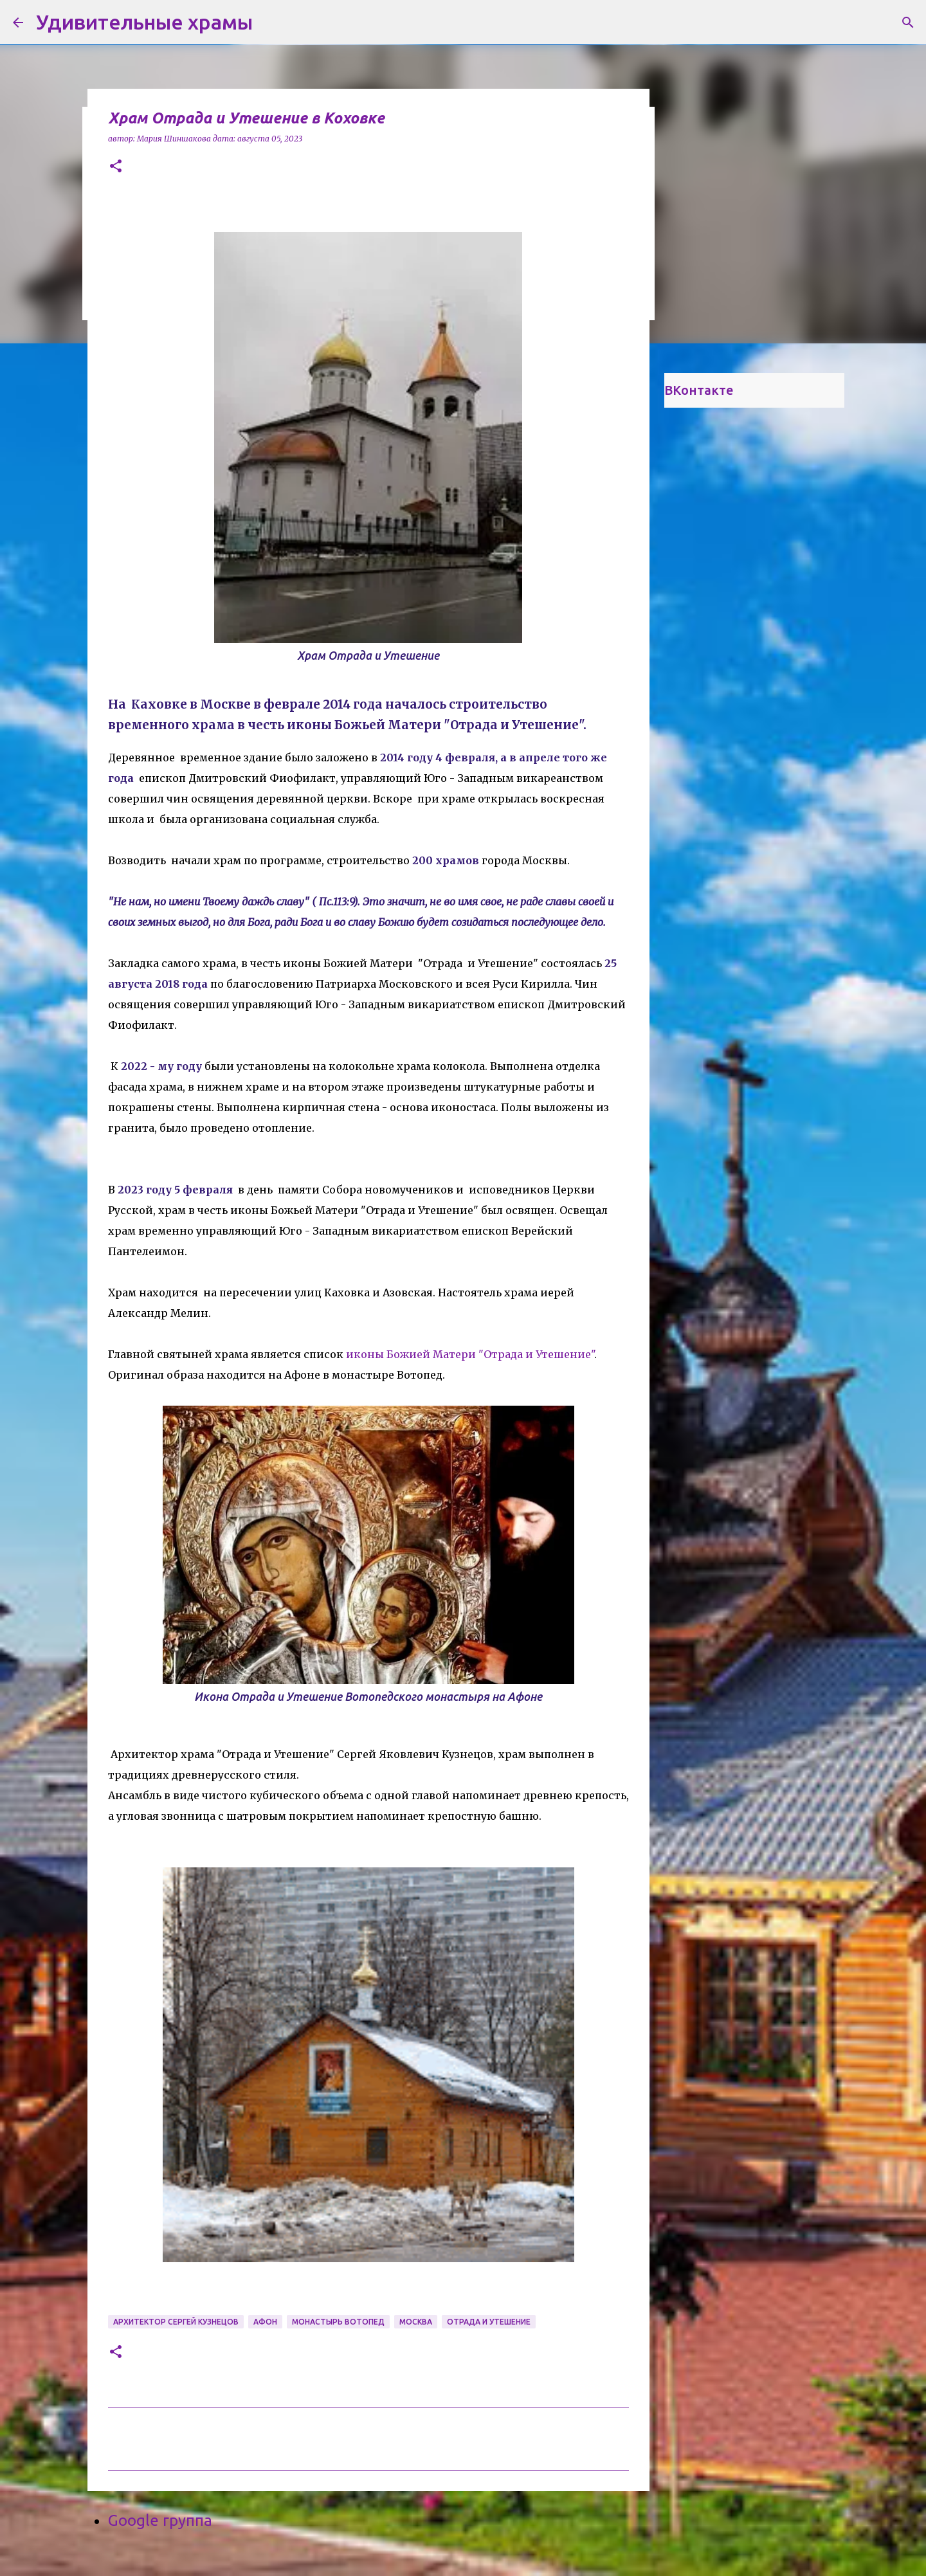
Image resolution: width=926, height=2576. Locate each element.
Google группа (160, 2520)
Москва (415, 2321)
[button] (115, 167)
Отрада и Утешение (489, 2321)
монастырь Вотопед (338, 2321)
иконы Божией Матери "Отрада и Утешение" (468, 1354)
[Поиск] (908, 22)
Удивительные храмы (144, 21)
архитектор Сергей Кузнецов (176, 2321)
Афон (265, 2321)
